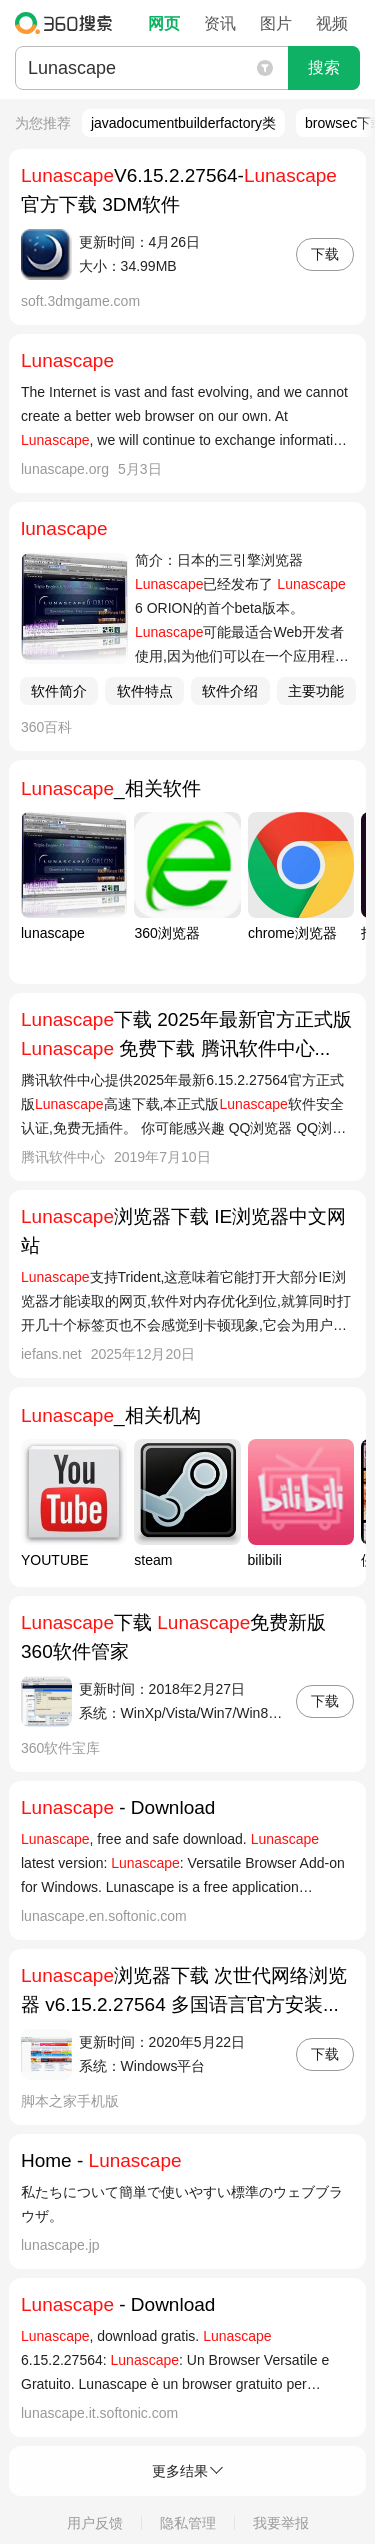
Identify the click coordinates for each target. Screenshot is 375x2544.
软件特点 (145, 691)
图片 (276, 23)
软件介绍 (230, 691)
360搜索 (68, 23)
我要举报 (281, 2523)
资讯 (220, 23)
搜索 (324, 67)
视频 (332, 23)
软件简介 (59, 691)
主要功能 (316, 691)
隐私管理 (188, 2523)
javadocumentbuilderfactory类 (183, 123)
